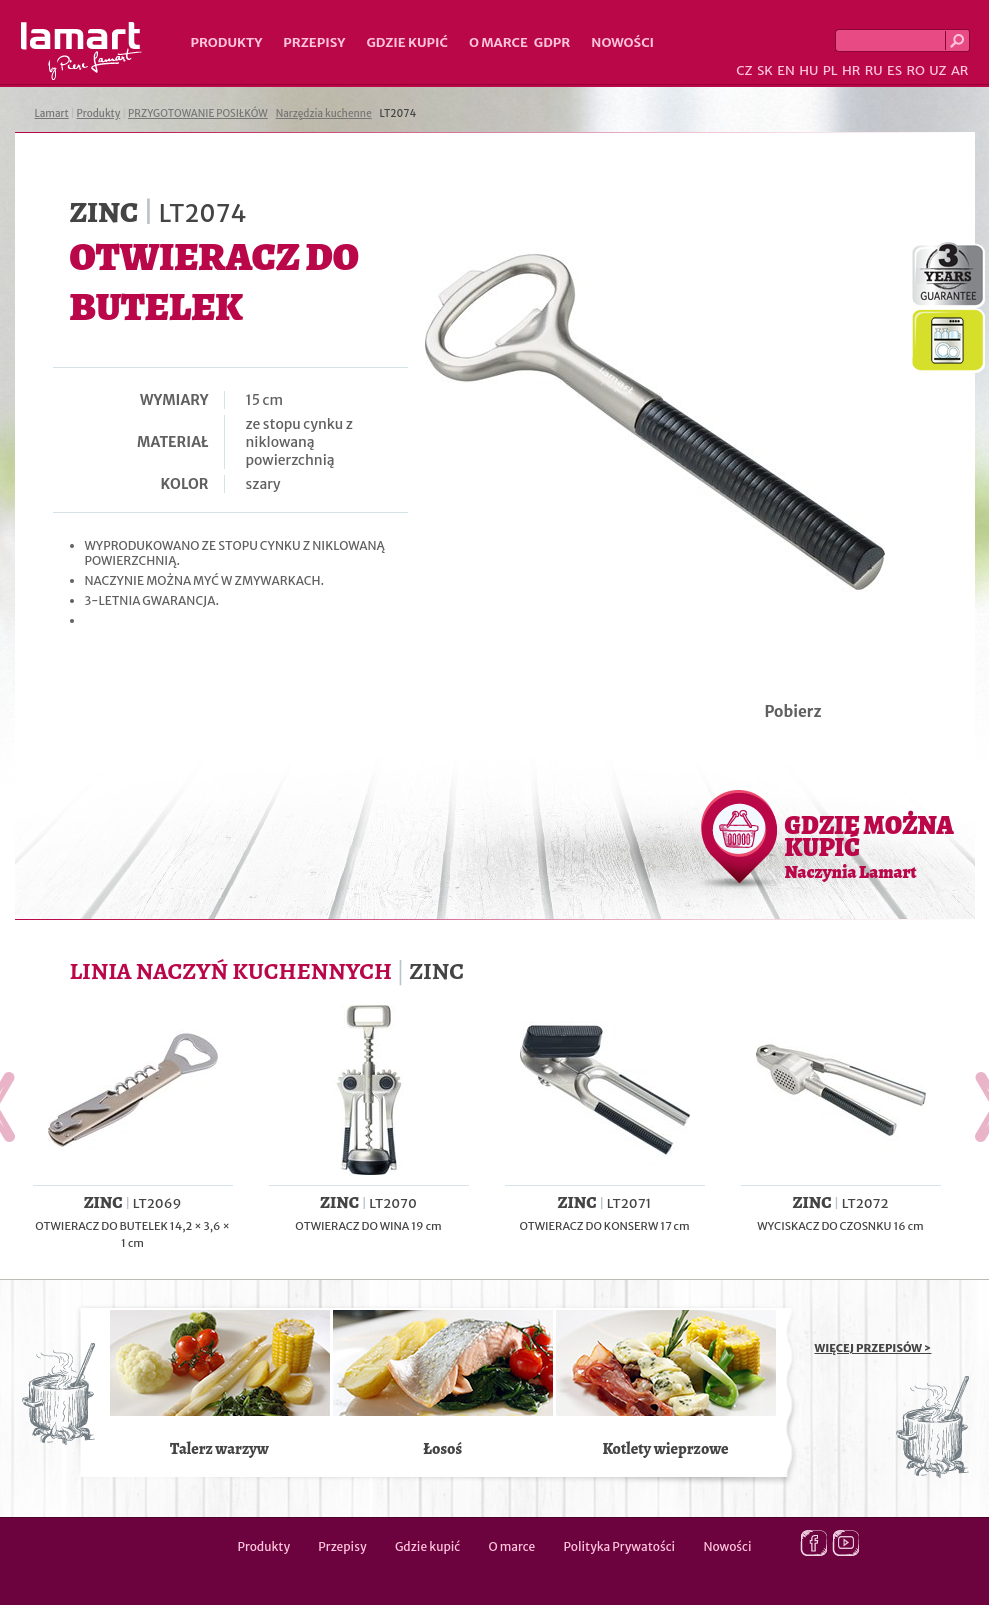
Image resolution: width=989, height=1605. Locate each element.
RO (915, 70)
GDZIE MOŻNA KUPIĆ (869, 846)
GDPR (552, 42)
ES (894, 70)
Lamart (81, 51)
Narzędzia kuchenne (324, 113)
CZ (744, 70)
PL (830, 70)
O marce (498, 42)
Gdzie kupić (407, 42)
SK (765, 70)
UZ (937, 70)
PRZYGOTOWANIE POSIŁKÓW (198, 113)
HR (851, 70)
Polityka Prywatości (620, 1546)
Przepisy (314, 42)
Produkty (227, 42)
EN (786, 70)
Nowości (622, 42)
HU (808, 70)
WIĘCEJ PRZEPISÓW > (873, 1348)
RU (874, 70)
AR (960, 70)
